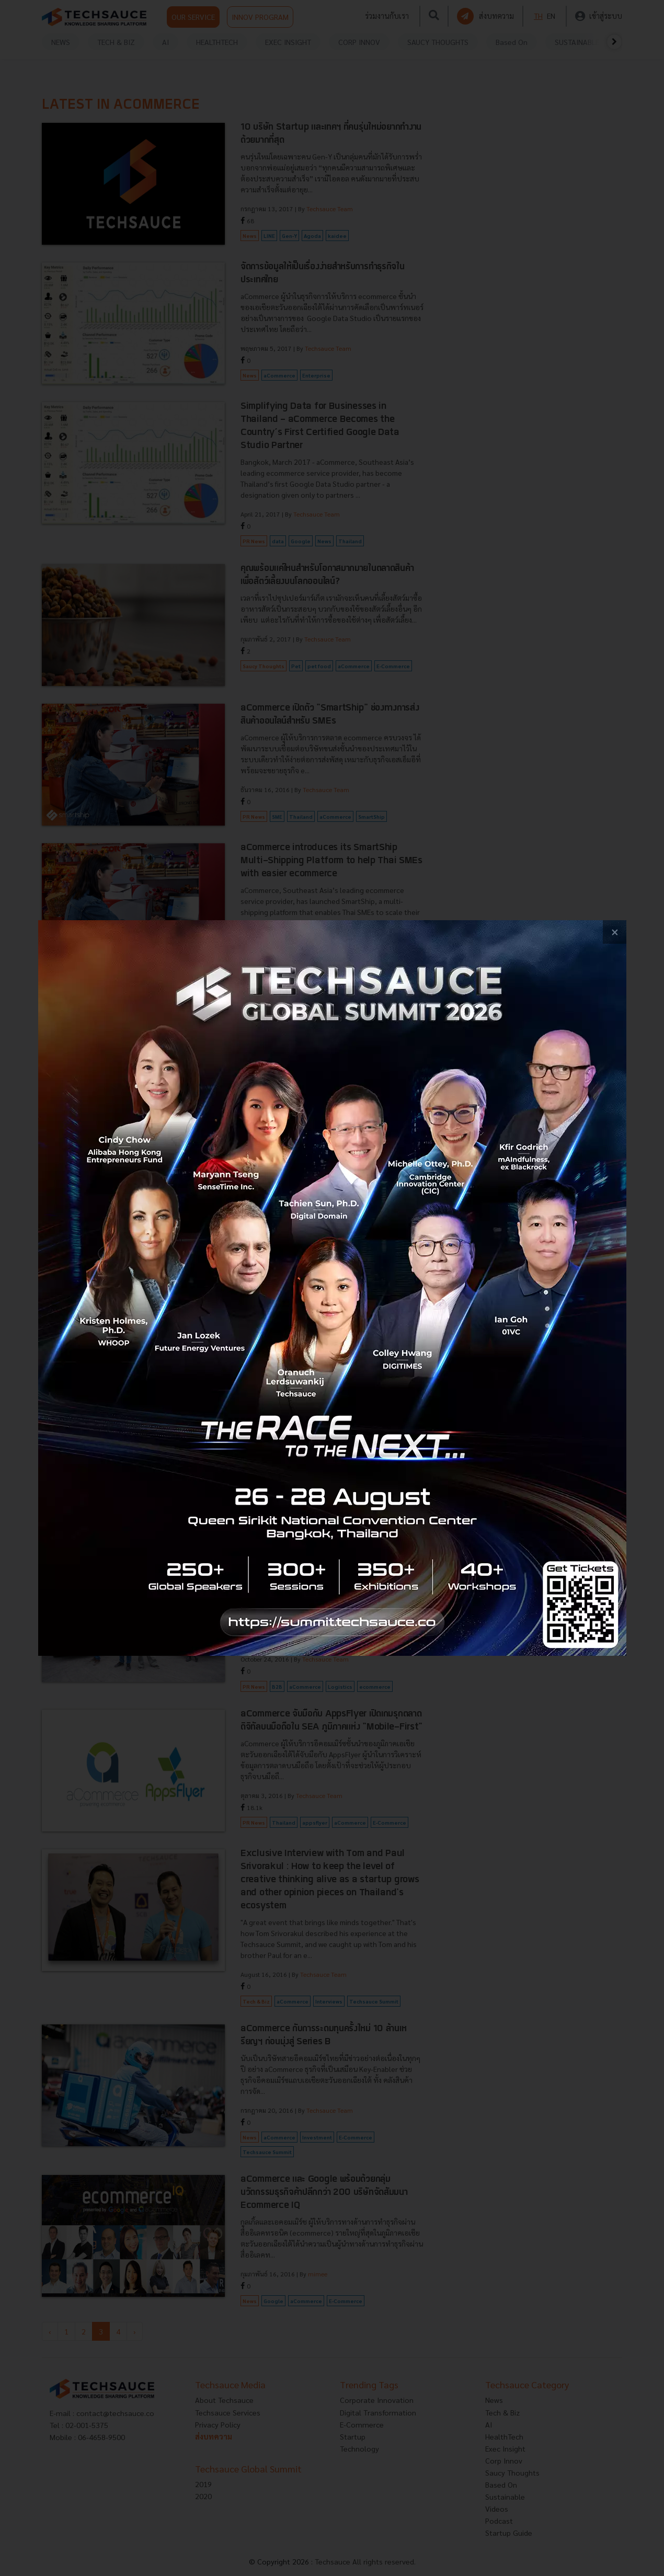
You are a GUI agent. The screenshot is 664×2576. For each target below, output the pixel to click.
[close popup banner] (614, 932)
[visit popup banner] (332, 1288)
